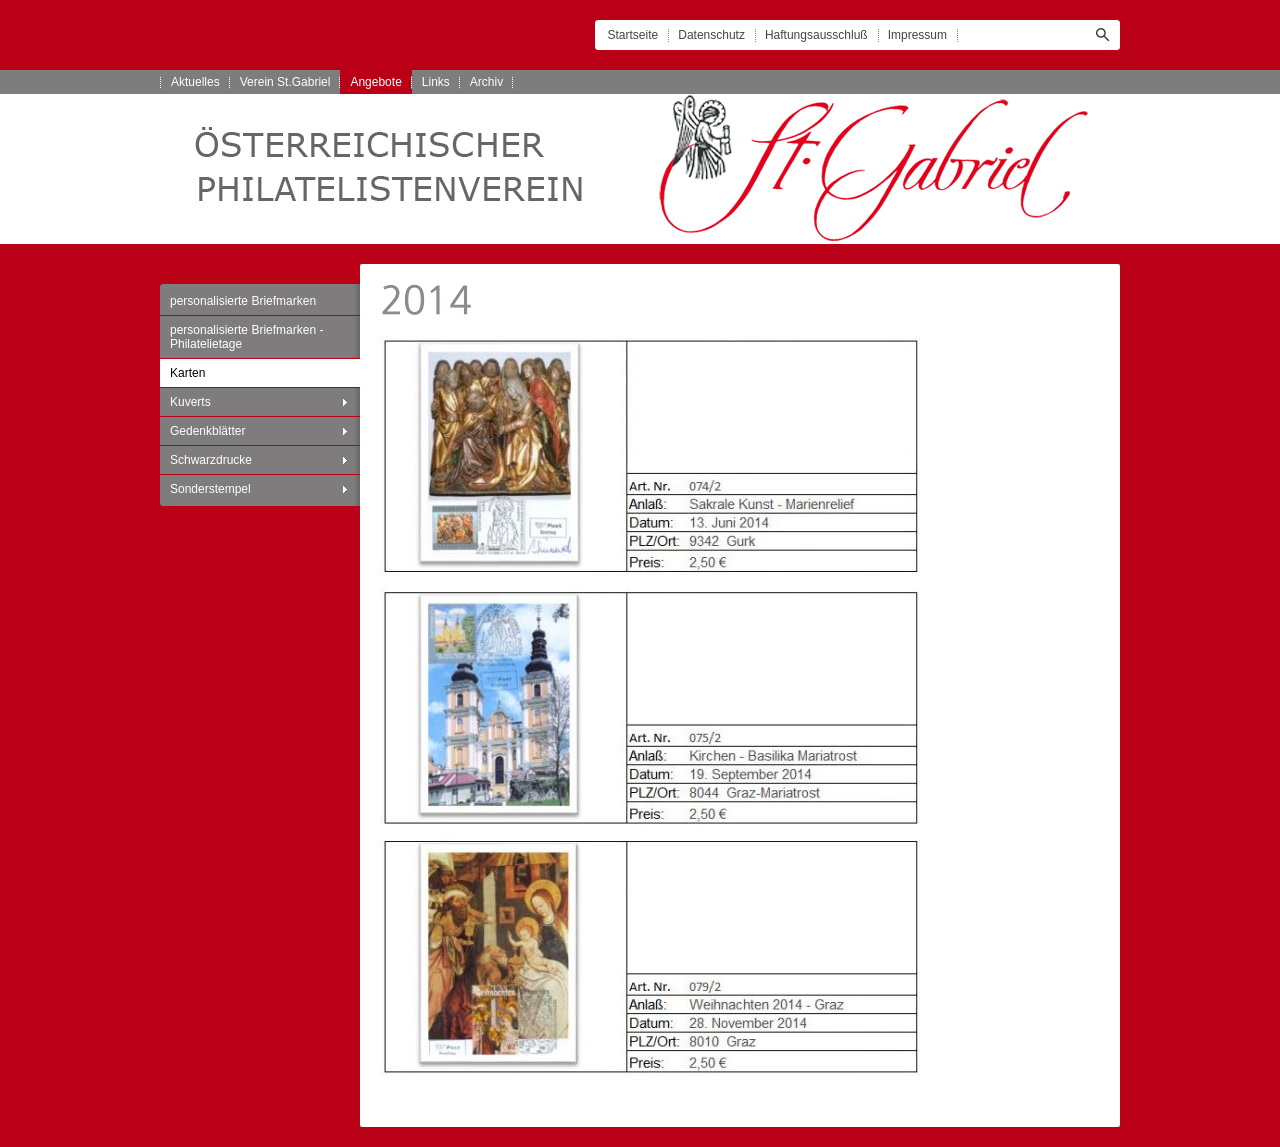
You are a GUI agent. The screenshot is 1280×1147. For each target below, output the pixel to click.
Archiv (486, 82)
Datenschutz (711, 35)
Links (436, 82)
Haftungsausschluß (816, 35)
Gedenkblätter (207, 431)
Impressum (917, 35)
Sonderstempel (210, 489)
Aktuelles (195, 82)
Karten (187, 373)
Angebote (375, 82)
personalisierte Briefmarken (243, 301)
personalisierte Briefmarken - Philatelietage (246, 337)
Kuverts (190, 402)
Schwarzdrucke (211, 460)
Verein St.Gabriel (285, 82)
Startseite (633, 35)
